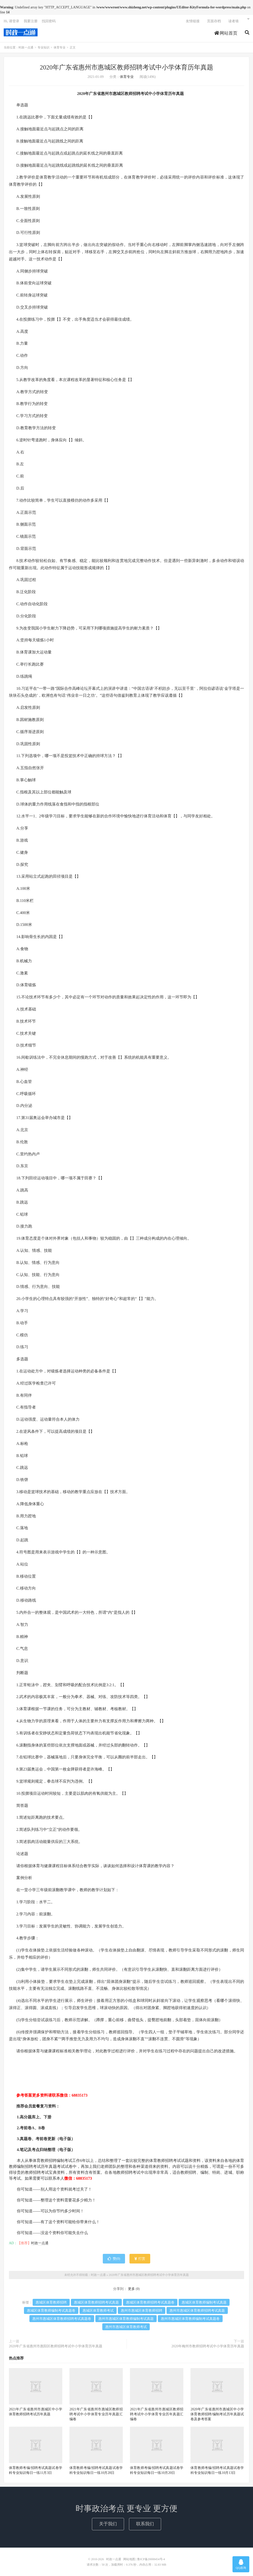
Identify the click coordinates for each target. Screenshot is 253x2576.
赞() (114, 2259)
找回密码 (49, 21)
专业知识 (43, 47)
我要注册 (31, 21)
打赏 (140, 2259)
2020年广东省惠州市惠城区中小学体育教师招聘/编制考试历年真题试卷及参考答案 (217, 2414)
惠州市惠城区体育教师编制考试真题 (126, 2319)
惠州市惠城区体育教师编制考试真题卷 (190, 2319)
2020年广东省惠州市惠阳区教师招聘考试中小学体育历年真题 (55, 2346)
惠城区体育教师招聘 (51, 2302)
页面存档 (214, 21)
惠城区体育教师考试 (98, 2310)
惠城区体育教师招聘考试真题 (96, 2302)
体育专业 (59, 47)
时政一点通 (21, 32)
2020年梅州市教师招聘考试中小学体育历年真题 (207, 2346)
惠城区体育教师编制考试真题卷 (51, 2310)
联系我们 (145, 2523)
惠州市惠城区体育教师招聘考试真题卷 (61, 2319)
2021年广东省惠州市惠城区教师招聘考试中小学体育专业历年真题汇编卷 (96, 2414)
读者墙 (233, 21)
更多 (131, 2289)
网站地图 (129, 2559)
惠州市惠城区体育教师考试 (126, 2327)
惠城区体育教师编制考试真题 (204, 2302)
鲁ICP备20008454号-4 (151, 2559)
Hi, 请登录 (11, 21)
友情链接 (193, 21)
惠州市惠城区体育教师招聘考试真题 (197, 2310)
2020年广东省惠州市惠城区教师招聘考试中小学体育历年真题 (126, 67)
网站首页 (226, 33)
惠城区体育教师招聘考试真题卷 (150, 2302)
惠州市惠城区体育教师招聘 (141, 2310)
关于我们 (108, 2523)
